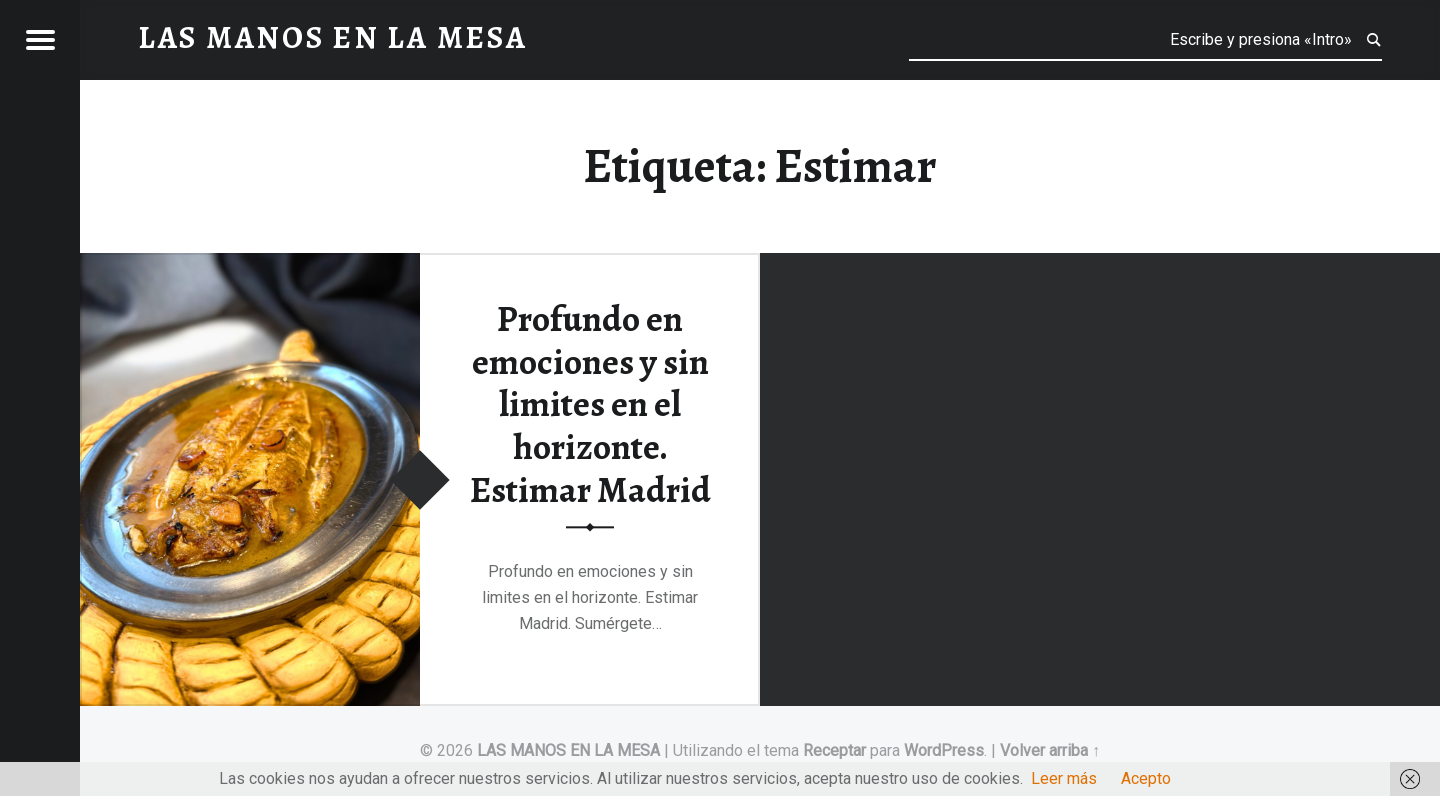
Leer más (1064, 778)
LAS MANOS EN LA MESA (568, 750)
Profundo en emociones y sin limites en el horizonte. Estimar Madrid (590, 404)
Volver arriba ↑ (1050, 750)
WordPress (944, 750)
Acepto (1146, 778)
